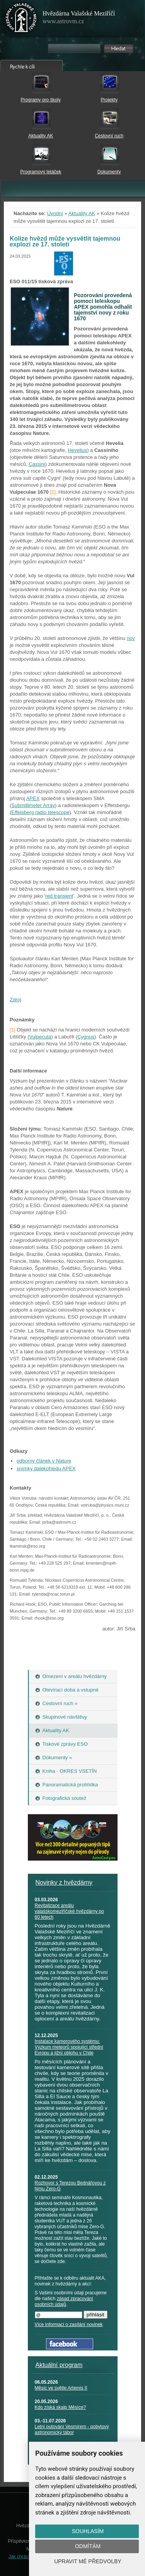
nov (131, 638)
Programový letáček (40, 171)
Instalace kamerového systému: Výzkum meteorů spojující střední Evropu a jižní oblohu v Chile (69, 2047)
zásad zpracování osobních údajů (64, 2301)
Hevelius (77, 450)
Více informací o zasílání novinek (69, 2324)
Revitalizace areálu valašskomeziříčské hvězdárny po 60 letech (69, 1911)
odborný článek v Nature (44, 1461)
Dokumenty (109, 171)
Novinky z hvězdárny (64, 1882)
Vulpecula (40, 1037)
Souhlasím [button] (88, 2531)
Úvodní (55, 213)
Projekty (109, 100)
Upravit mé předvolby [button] (87, 2561)
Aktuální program (59, 2365)
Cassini (37, 464)
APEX (33, 798)
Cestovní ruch (109, 136)
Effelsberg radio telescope (40, 812)
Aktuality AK (40, 136)
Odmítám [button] (88, 2546)
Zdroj (15, 999)
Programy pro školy (41, 100)
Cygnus (85, 1037)
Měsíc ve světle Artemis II (61, 2388)
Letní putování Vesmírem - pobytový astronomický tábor (72, 2429)
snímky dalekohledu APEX (46, 1468)
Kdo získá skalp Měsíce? (60, 2407)
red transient (59, 896)
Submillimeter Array (33, 805)
